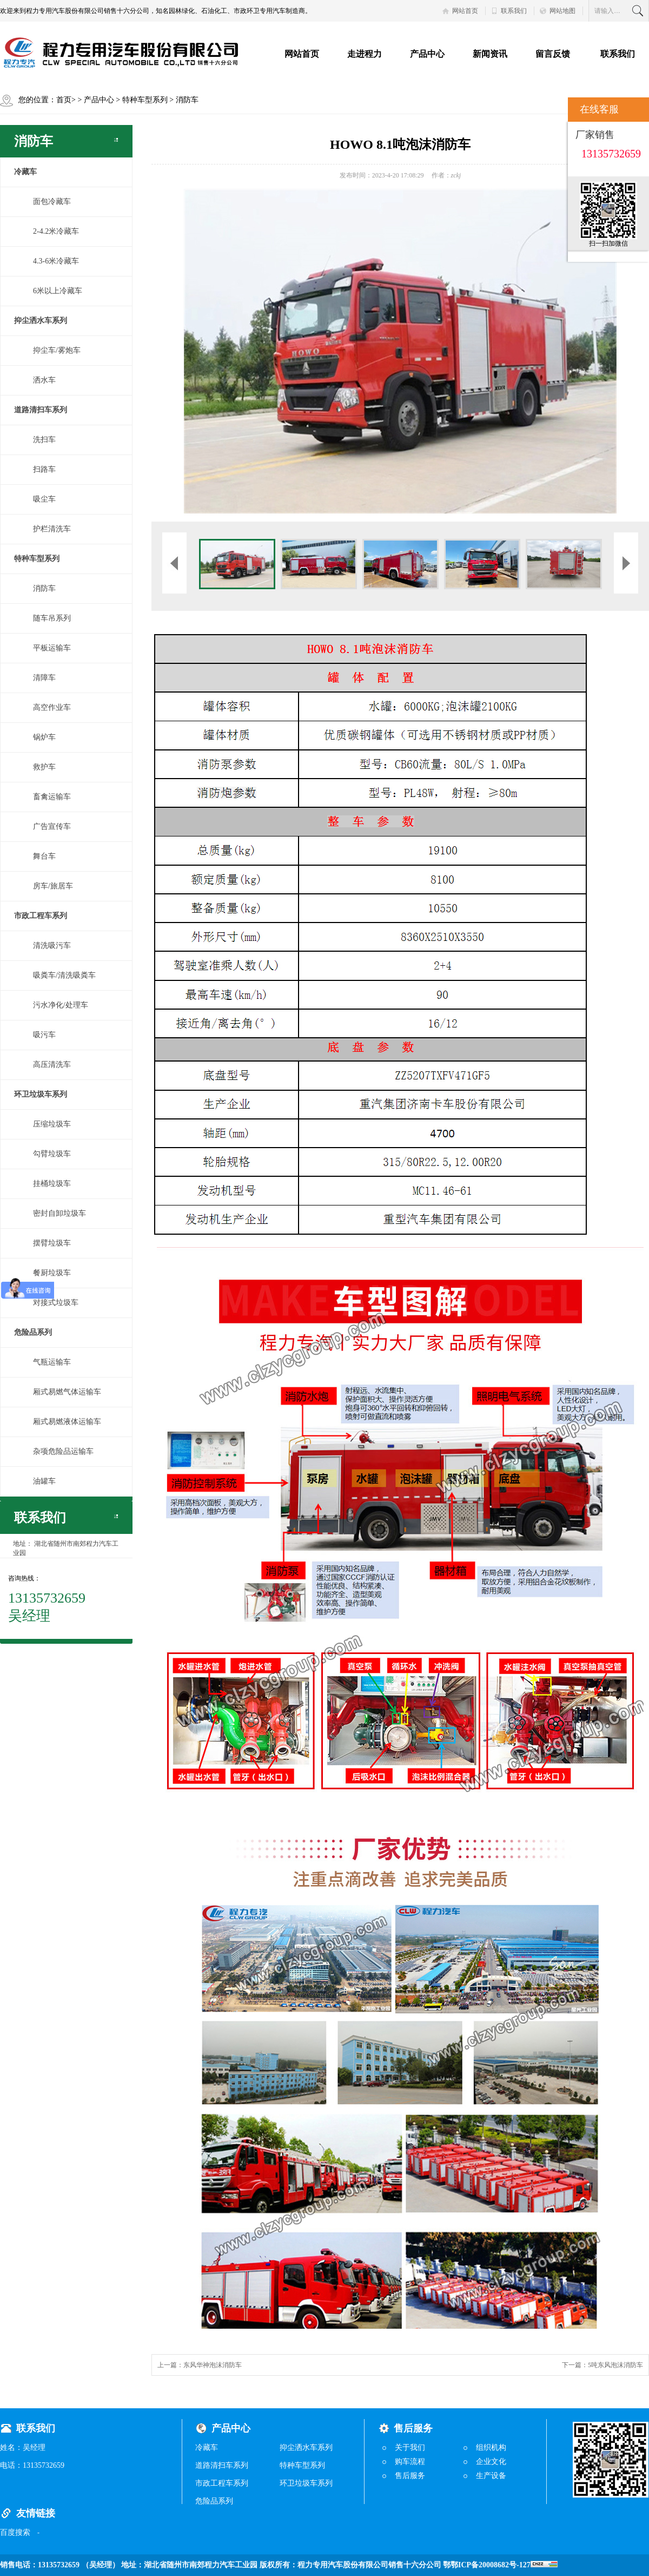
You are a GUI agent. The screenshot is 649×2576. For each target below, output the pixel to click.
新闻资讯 (490, 53)
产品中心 (427, 53)
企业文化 (491, 2462)
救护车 (44, 767)
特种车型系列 (145, 100)
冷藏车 (206, 2447)
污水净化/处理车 (60, 1005)
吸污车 (44, 1035)
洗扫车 (44, 440)
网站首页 (465, 11)
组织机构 (491, 2447)
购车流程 (410, 2462)
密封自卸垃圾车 (59, 1213)
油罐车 (44, 1481)
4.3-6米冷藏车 (56, 261)
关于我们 (410, 2447)
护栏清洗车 (52, 529)
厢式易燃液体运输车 (67, 1422)
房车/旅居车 (53, 886)
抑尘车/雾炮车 (57, 350)
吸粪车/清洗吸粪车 (64, 975)
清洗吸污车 (52, 945)
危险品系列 (214, 2501)
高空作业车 (52, 707)
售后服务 (410, 2476)
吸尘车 (44, 499)
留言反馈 (552, 53)
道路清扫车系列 (221, 2465)
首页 (63, 100)
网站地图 (562, 11)
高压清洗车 (52, 1064)
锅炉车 (44, 737)
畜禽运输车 (52, 797)
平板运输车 (52, 648)
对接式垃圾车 (55, 1303)
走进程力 (364, 53)
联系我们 (514, 11)
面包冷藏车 (52, 201)
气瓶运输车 (52, 1362)
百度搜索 (15, 2532)
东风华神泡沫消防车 (212, 2365)
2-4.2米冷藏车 (56, 231)
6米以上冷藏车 (57, 291)
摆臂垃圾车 (52, 1243)
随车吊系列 (52, 618)
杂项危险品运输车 (63, 1451)
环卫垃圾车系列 (306, 2483)
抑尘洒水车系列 (306, 2447)
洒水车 (44, 380)
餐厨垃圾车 (52, 1273)
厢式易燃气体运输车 (67, 1392)
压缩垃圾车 (52, 1124)
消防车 (187, 100)
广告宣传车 (52, 826)
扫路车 (44, 469)
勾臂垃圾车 (52, 1154)
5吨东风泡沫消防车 (615, 2365)
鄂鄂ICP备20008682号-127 (500, 2565)
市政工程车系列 (221, 2483)
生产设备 (491, 2476)
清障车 (44, 678)
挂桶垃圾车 (52, 1184)
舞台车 (44, 856)
